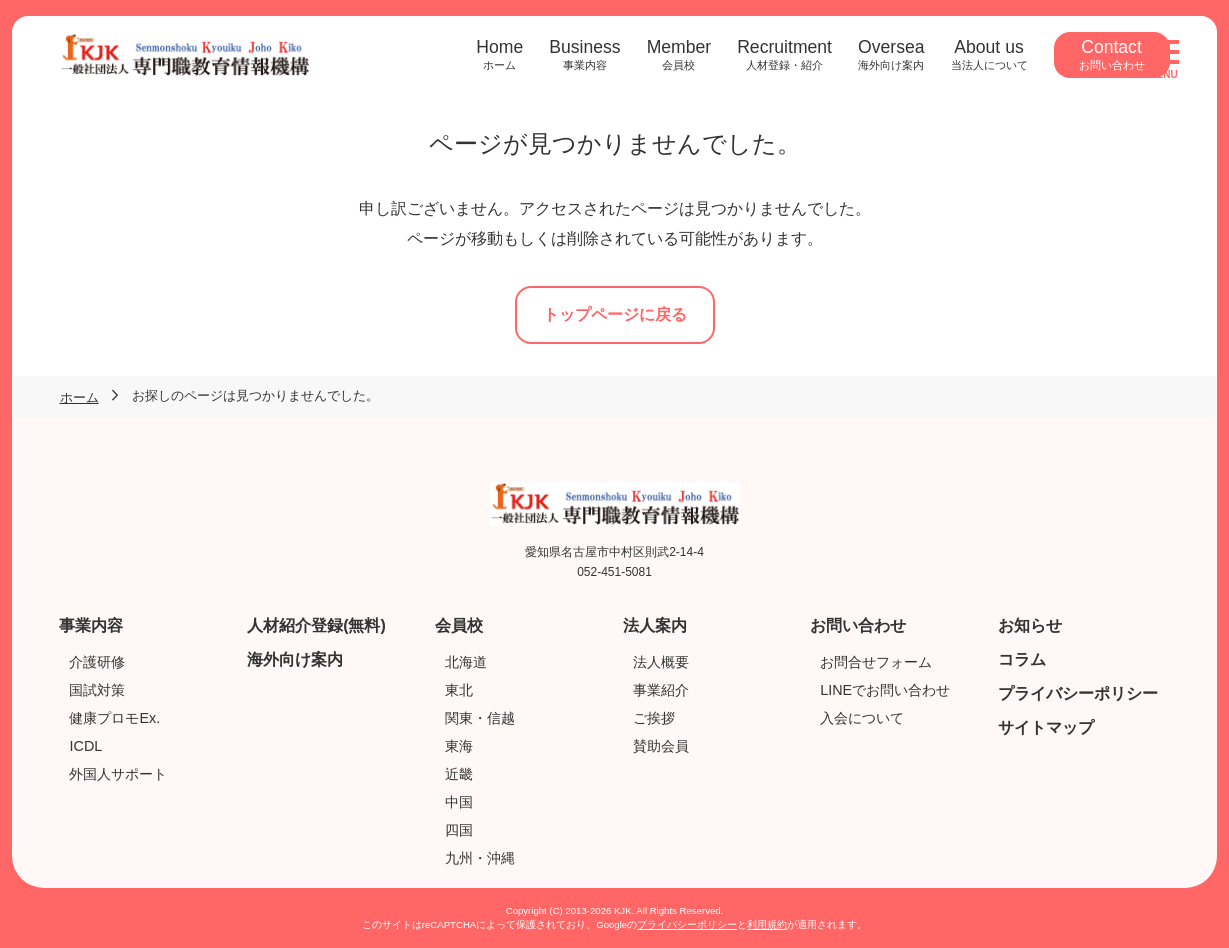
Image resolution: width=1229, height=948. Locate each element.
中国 (459, 802)
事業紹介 (661, 690)
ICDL (85, 746)
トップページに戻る (615, 314)
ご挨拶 (654, 718)
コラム (1022, 659)
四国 (459, 830)
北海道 (466, 662)
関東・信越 (480, 718)
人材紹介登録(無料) (316, 625)
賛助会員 (661, 746)
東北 (459, 690)
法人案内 (655, 625)
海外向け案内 (295, 659)
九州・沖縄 (480, 858)
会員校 (459, 625)
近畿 (459, 774)
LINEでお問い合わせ (885, 690)
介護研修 (97, 662)
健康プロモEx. (114, 718)
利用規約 (767, 924)
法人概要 (661, 662)
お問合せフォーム (876, 662)
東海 (459, 746)
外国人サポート (118, 774)
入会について (862, 718)
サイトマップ (1046, 727)
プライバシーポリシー (1078, 693)
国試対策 (97, 690)
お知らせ (1030, 625)
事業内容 (91, 625)
